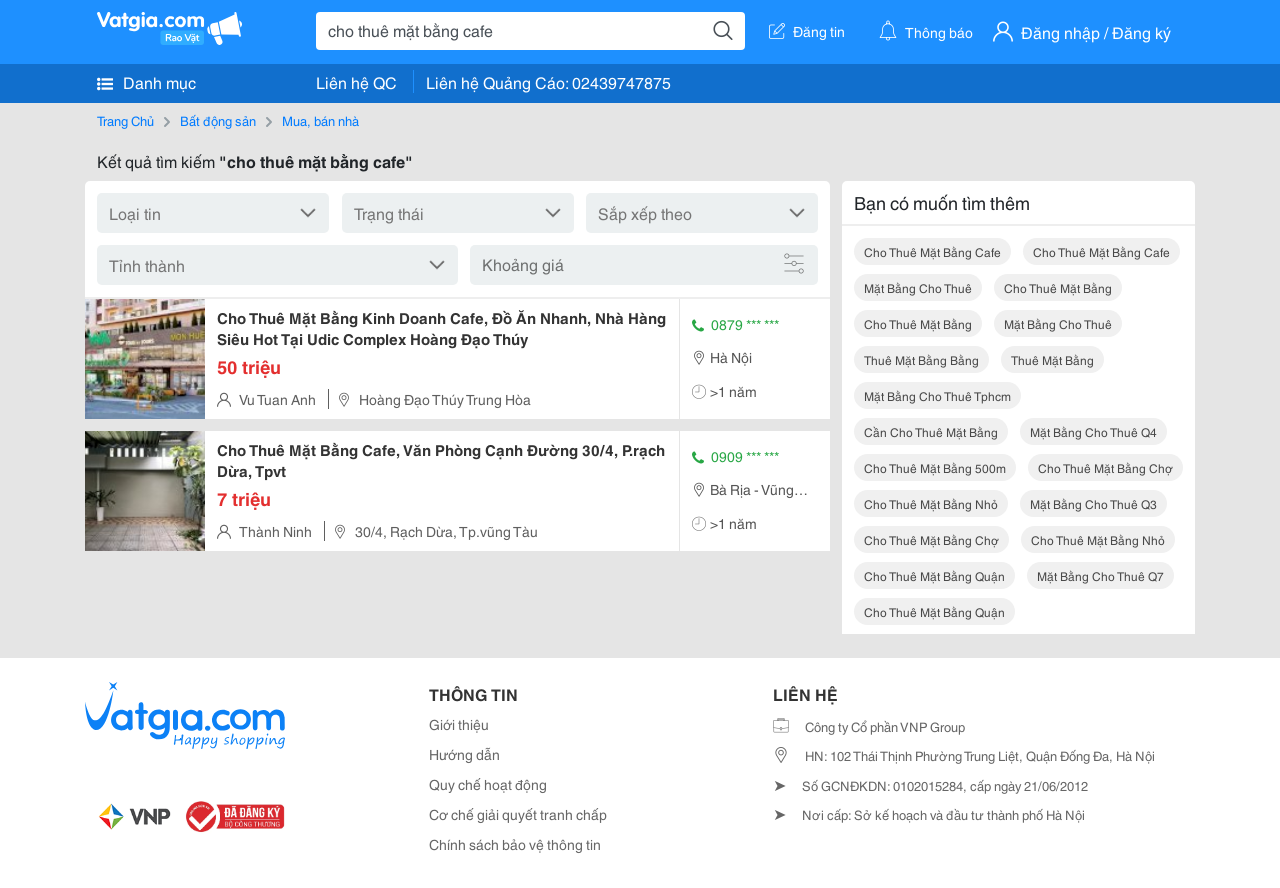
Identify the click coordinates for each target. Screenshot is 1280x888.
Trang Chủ (125, 120)
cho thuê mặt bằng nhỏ (931, 503)
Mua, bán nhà (320, 120)
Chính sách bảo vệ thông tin (515, 844)
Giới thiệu (459, 724)
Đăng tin (807, 31)
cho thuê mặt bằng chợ (1105, 467)
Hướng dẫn (464, 754)
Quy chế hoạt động (488, 784)
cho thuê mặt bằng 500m (935, 467)
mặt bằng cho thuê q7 (1100, 575)
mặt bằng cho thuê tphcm (937, 395)
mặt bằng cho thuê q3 (1093, 503)
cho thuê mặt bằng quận (934, 575)
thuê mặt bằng (1052, 359)
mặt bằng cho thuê (918, 287)
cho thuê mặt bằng (1058, 287)
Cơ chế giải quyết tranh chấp (518, 814)
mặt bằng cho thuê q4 (1093, 431)
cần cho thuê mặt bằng (931, 431)
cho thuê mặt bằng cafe (932, 251)
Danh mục (146, 82)
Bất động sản (218, 120)
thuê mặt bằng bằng (921, 359)
